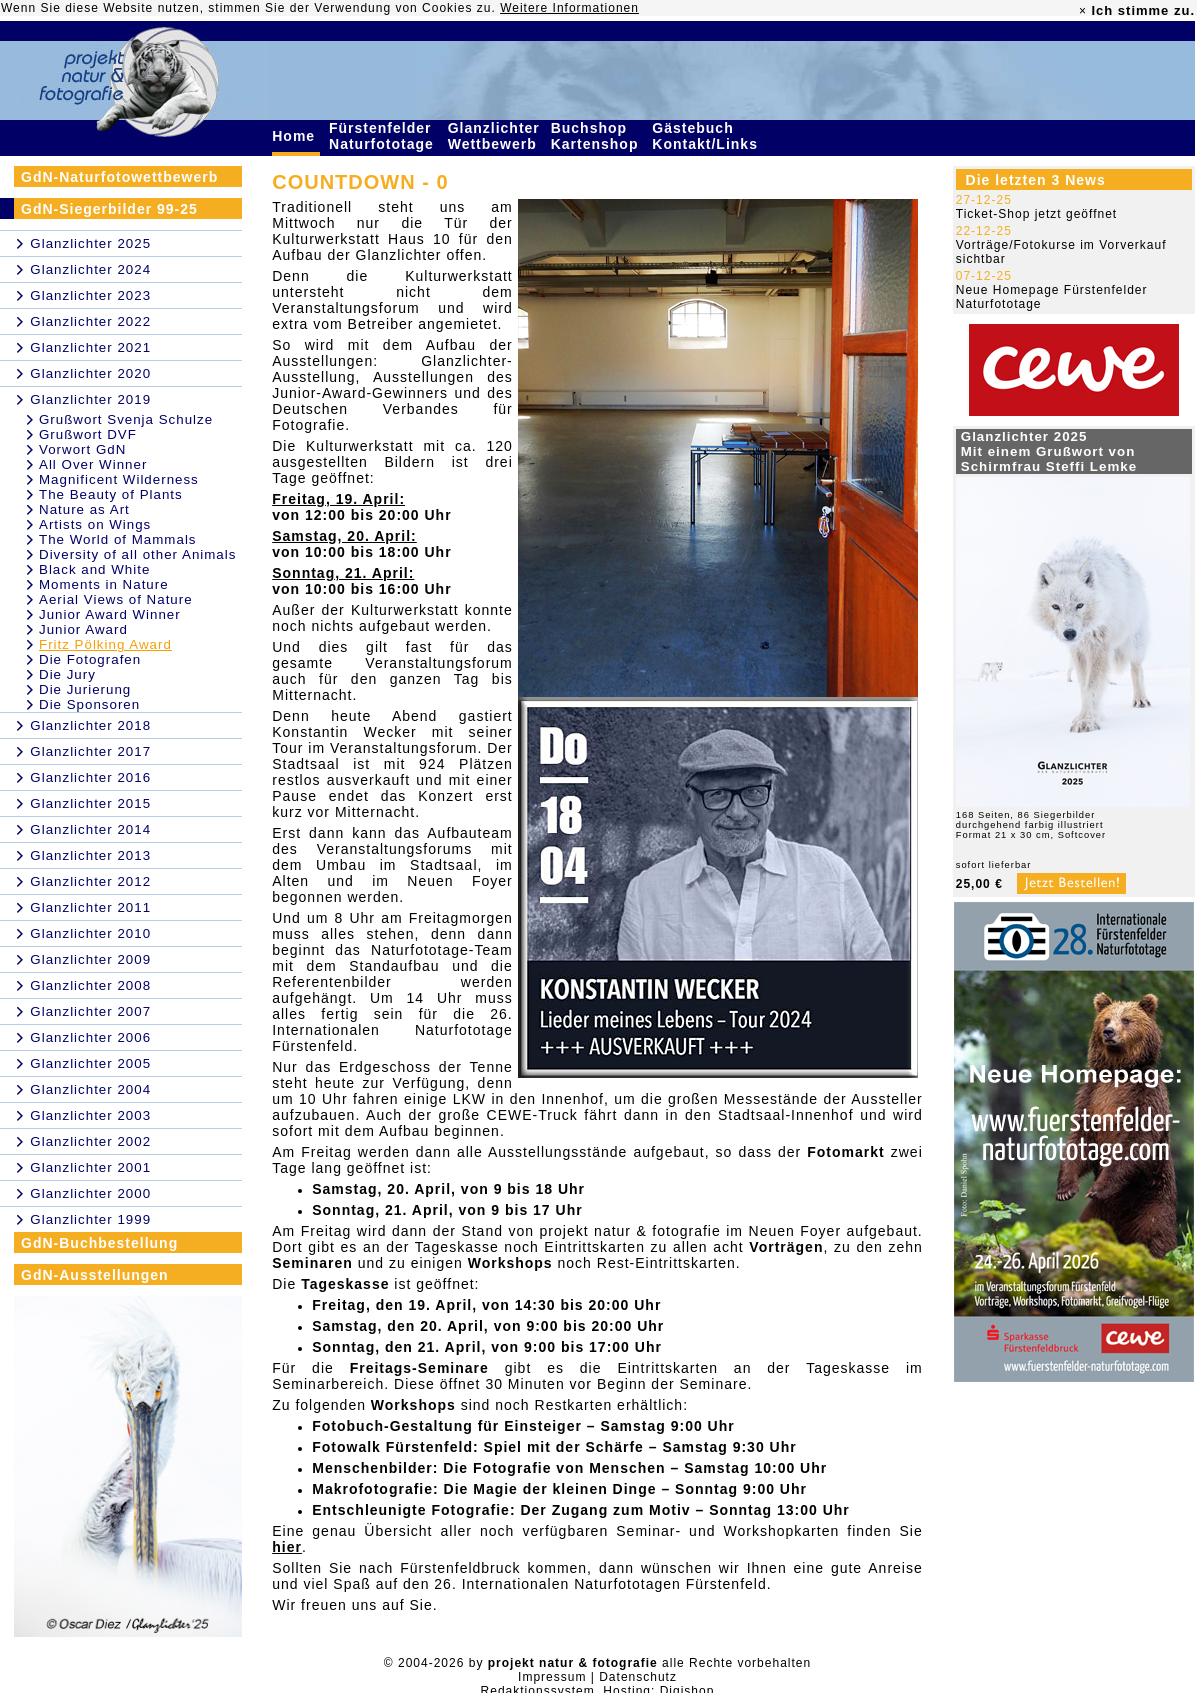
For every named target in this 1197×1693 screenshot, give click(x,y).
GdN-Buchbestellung (99, 1243)
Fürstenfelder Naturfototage (384, 136)
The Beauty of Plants (111, 494)
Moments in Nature (104, 584)
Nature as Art (84, 509)
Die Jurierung (85, 689)
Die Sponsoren (89, 704)
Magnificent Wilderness (119, 479)
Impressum (552, 1677)
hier (287, 1547)
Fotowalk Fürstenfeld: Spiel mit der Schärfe (478, 1447)
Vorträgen (786, 1247)
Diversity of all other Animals (137, 554)
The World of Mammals (118, 539)
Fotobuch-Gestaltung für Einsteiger (447, 1426)
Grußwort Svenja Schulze (126, 419)
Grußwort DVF (88, 434)
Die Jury (67, 674)
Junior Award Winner (110, 614)
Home (296, 136)
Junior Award (83, 629)
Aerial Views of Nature (116, 599)
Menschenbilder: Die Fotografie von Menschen (488, 1468)
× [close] (1083, 11)
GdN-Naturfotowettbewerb (119, 177)
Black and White (94, 569)
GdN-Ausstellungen (95, 1275)
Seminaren (312, 1263)
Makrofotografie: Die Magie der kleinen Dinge (484, 1489)
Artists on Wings (95, 524)
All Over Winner (93, 464)
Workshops (510, 1263)
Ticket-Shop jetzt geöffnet (1036, 214)
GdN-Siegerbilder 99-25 (109, 209)
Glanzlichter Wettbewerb (495, 136)
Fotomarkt (845, 1152)
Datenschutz (638, 1677)
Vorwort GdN (82, 449)
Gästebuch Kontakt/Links (707, 136)
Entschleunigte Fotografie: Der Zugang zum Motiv (501, 1510)
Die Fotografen (90, 659)
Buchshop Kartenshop (597, 136)
